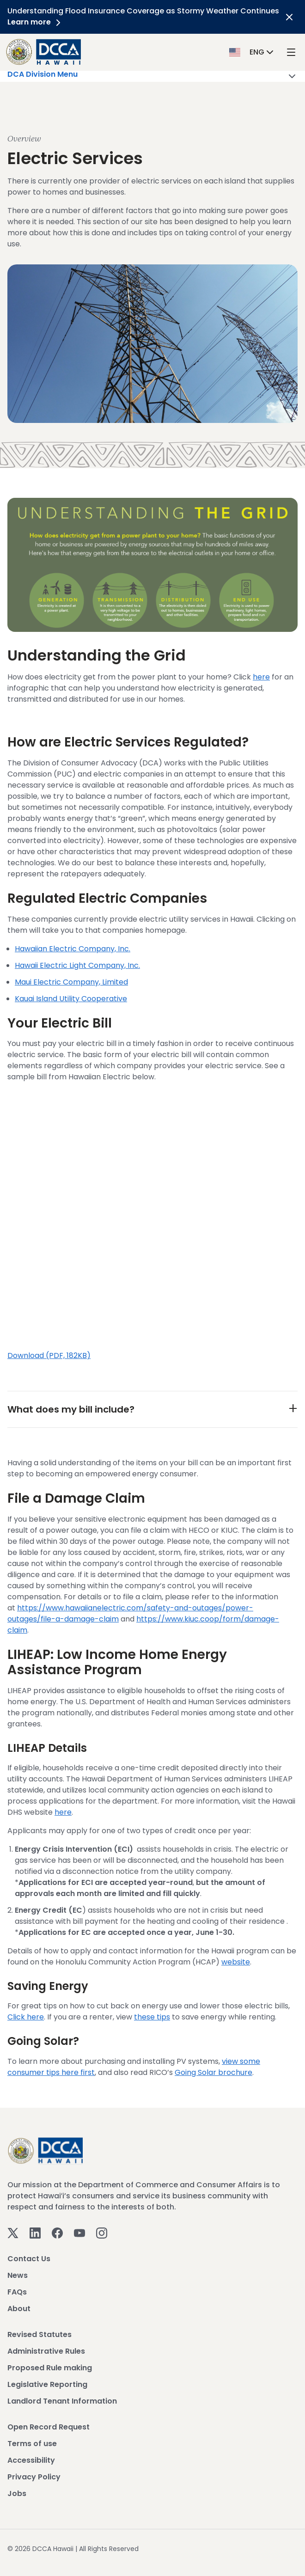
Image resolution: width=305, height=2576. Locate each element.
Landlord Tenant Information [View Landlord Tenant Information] (62, 2401)
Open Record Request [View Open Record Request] (48, 2427)
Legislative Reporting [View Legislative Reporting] (47, 2384)
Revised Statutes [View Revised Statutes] (39, 2334)
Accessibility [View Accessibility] (31, 2460)
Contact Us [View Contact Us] (28, 2258)
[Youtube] (79, 2232)
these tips (152, 2017)
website (235, 1962)
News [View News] (17, 2275)
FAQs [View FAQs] (17, 2292)
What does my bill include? (70, 1409)
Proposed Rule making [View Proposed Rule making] (49, 2367)
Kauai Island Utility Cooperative (71, 998)
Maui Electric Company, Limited (71, 982)
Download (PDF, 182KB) (49, 1355)
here (261, 677)
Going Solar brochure (213, 2072)
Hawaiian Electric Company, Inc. (72, 948)
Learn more (35, 22)
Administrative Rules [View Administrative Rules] (46, 2351)
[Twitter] (12, 2232)
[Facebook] (57, 2232)
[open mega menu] (291, 52)
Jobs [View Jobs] (16, 2493)
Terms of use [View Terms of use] (32, 2443)
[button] (252, 51)
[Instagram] (101, 2232)
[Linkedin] (35, 2232)
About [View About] (18, 2308)
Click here (25, 2017)
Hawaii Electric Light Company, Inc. (77, 965)
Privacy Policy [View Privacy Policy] (34, 2477)
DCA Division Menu (152, 76)
